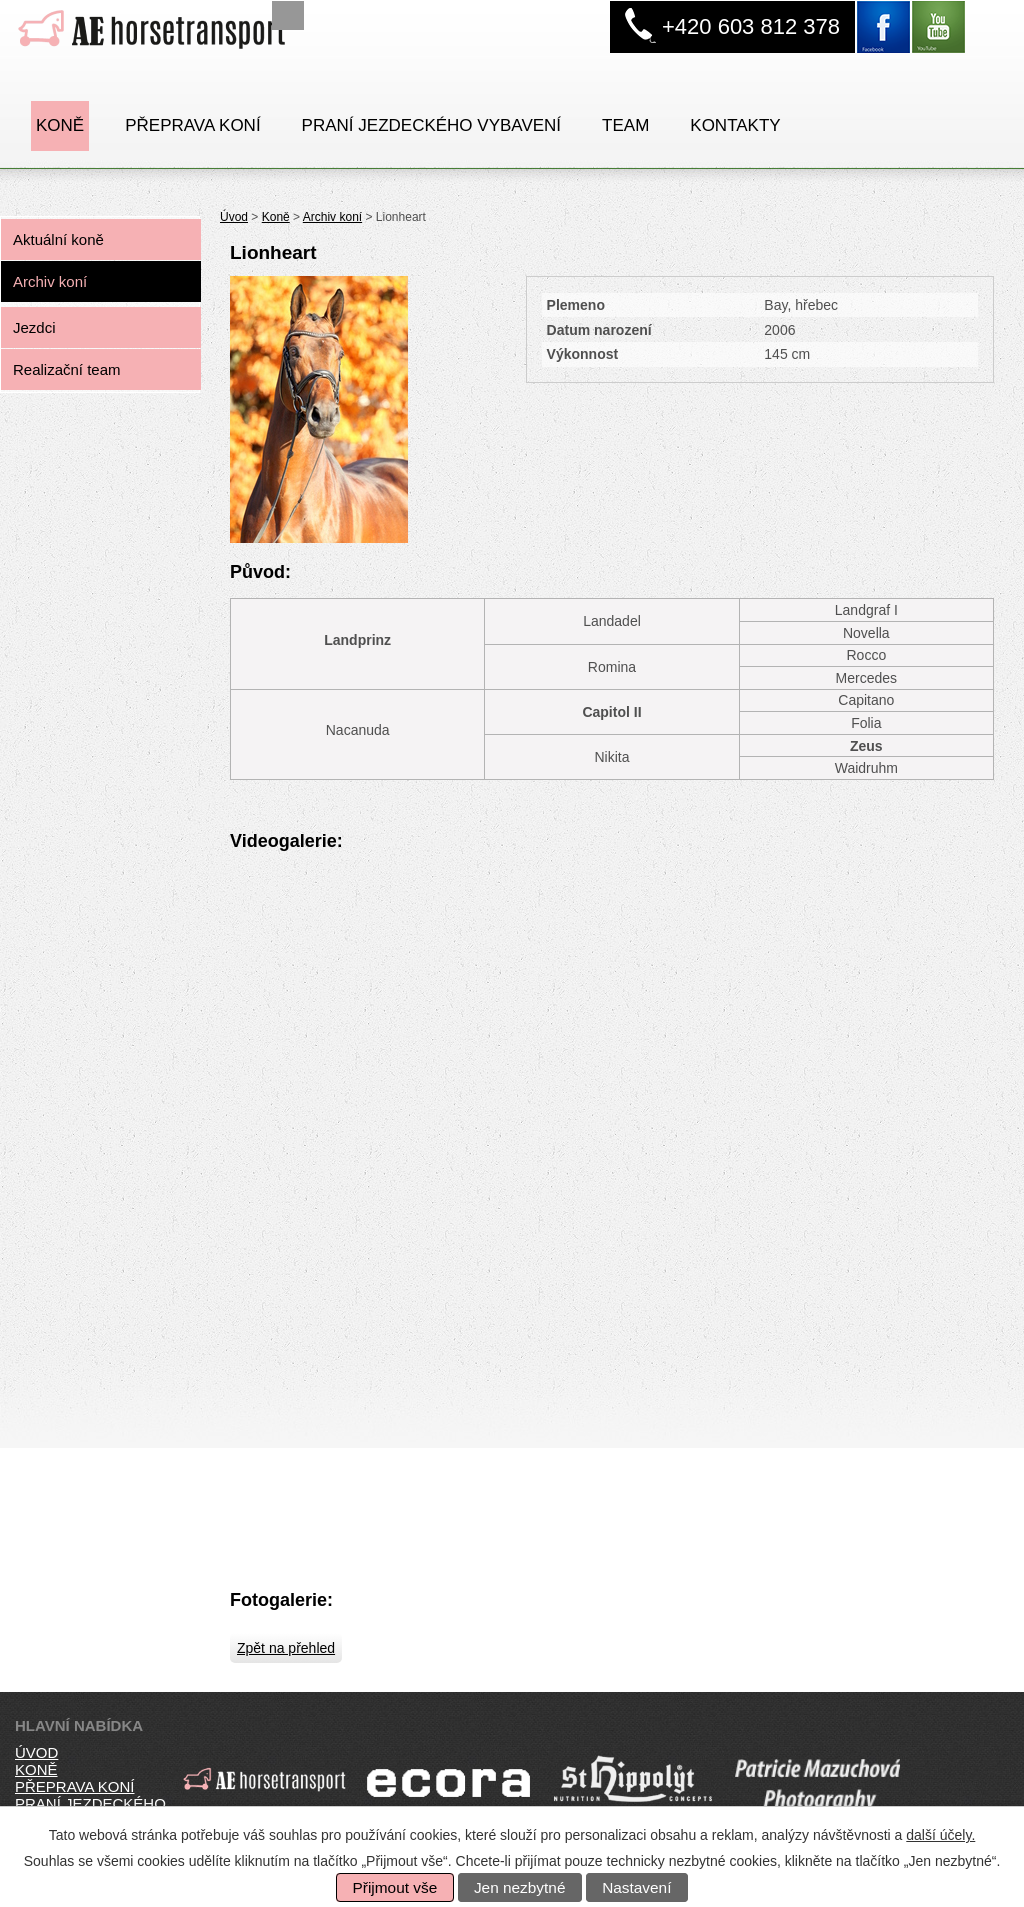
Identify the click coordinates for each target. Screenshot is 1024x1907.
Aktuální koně (58, 239)
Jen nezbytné (520, 1887)
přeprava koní (74, 1786)
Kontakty (735, 125)
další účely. (940, 1835)
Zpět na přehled (286, 1648)
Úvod (234, 217)
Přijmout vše (395, 1887)
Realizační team (67, 369)
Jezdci (34, 327)
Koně (60, 125)
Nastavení (636, 1887)
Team (625, 125)
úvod (36, 1752)
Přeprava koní (192, 125)
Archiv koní (332, 217)
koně (36, 1769)
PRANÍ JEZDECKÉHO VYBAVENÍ (431, 125)
